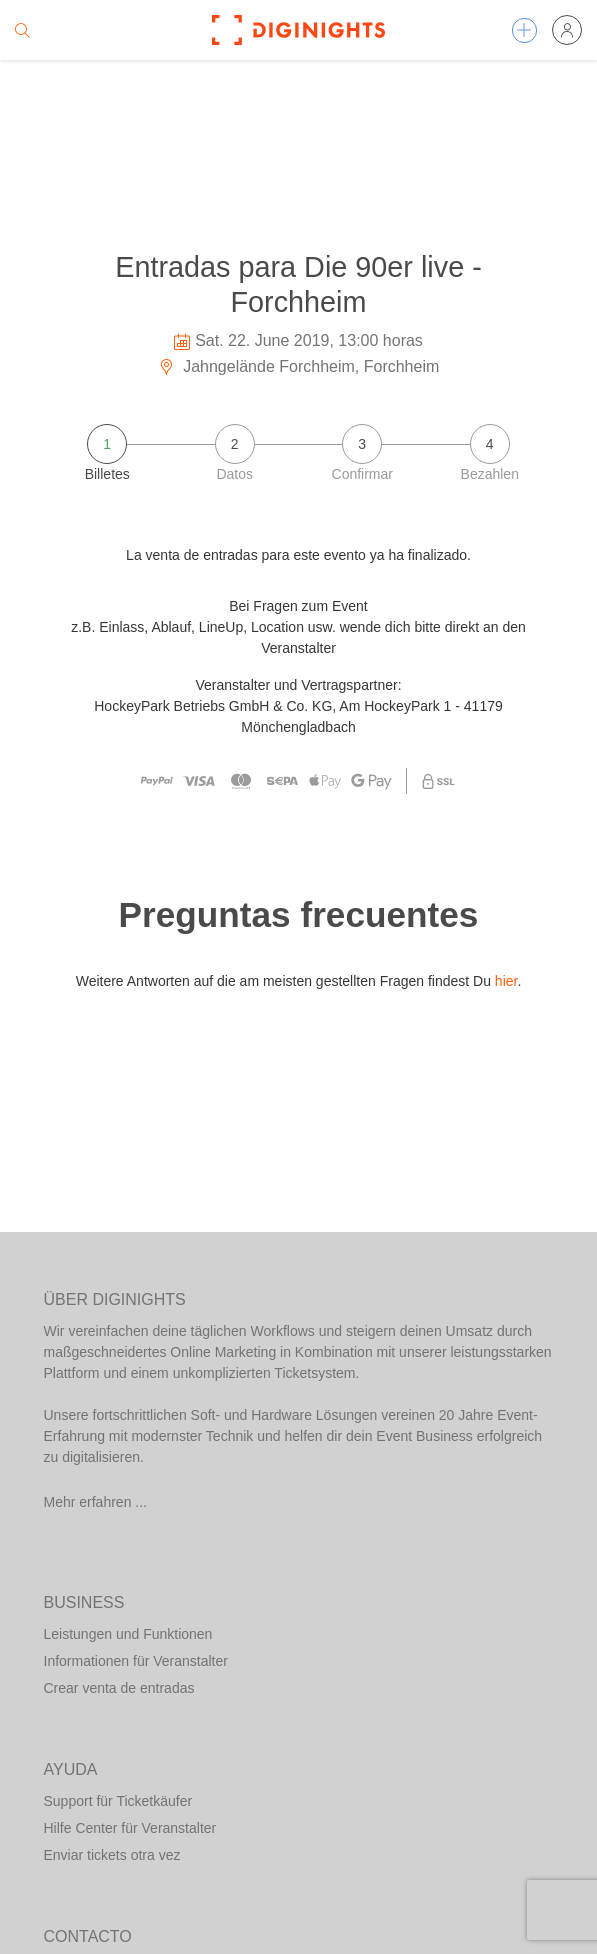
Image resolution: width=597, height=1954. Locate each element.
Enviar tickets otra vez (112, 1855)
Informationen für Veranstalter (136, 1661)
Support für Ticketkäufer (118, 1801)
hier (506, 981)
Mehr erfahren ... (96, 1502)
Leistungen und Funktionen (128, 1634)
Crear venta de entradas (119, 1688)
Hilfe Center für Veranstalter (130, 1828)
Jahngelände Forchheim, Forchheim (299, 366)
